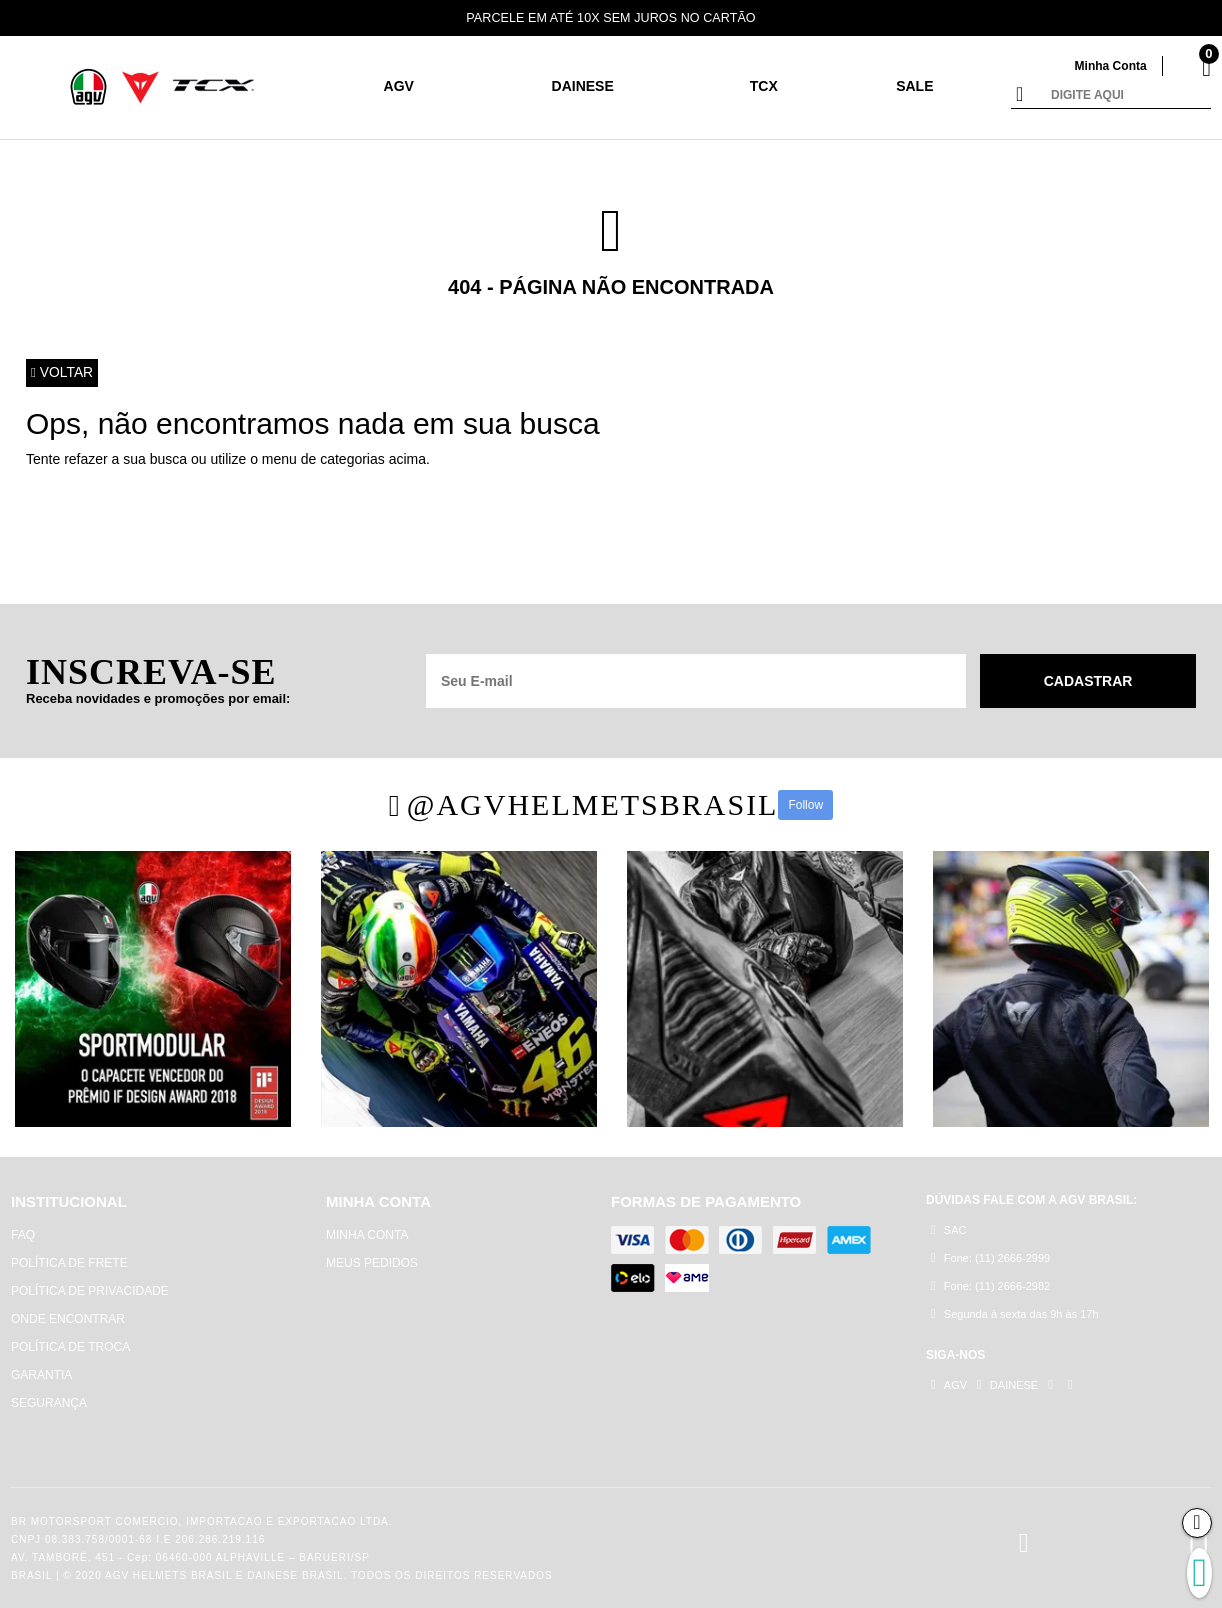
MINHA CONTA (367, 1235)
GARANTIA (41, 1375)
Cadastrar (1088, 681)
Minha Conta (1108, 65)
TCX (764, 86)
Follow (805, 805)
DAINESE (583, 86)
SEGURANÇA (49, 1403)
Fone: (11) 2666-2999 (990, 1258)
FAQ (23, 1235)
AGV (399, 86)
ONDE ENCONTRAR (68, 1319)
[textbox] (1126, 96)
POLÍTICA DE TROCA (70, 1347)
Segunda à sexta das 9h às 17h (1015, 1314)
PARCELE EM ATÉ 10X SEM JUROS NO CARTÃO (611, 17)
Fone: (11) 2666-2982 (990, 1286)
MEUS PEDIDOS (372, 1263)
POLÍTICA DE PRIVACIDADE (90, 1291)
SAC (948, 1230)
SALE (914, 86)
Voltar (62, 373)
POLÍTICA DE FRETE (69, 1263)
